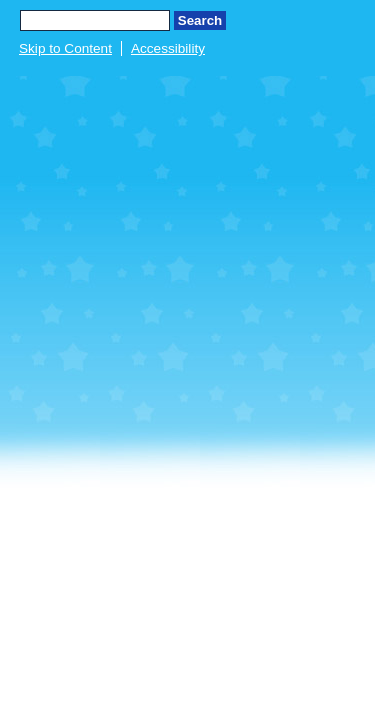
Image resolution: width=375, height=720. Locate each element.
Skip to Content (65, 48)
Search (200, 20)
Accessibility (168, 48)
